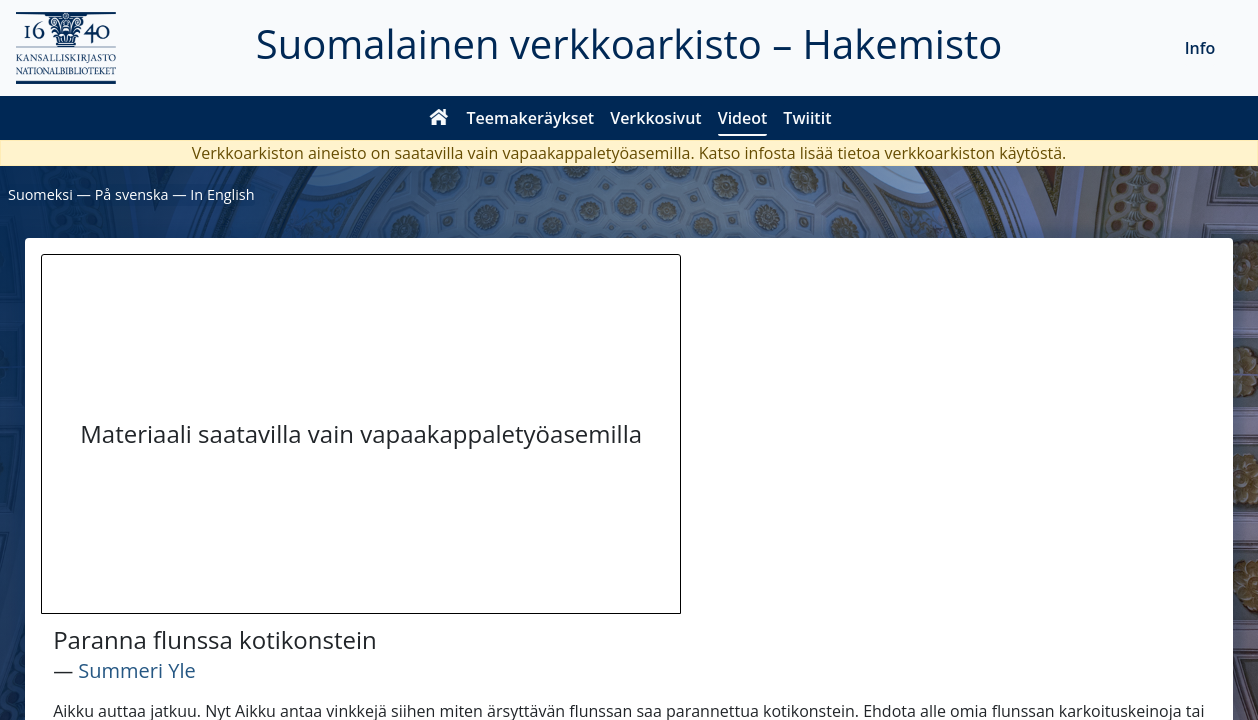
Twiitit (807, 118)
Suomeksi (40, 194)
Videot (743, 118)
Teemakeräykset (531, 118)
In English (222, 194)
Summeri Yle (136, 670)
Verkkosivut (655, 118)
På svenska (132, 194)
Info (1200, 48)
